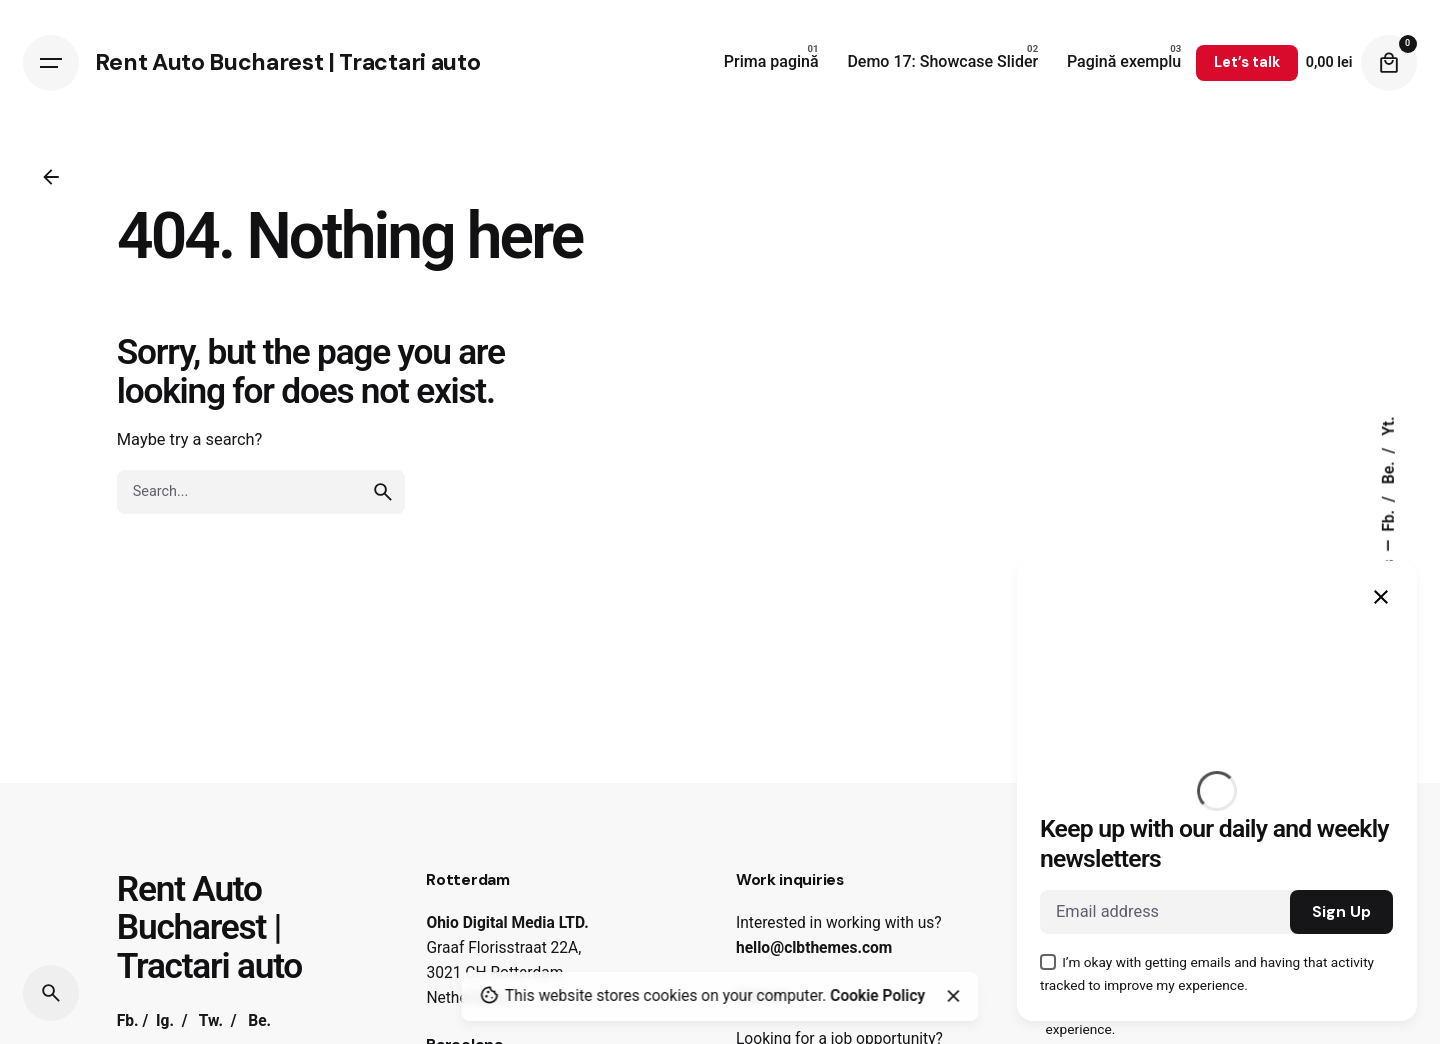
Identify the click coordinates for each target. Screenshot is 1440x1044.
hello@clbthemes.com (814, 948)
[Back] (51, 177)
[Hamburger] (51, 63)
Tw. (211, 1021)
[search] (383, 492)
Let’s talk (1247, 62)
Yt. (1389, 426)
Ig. (165, 1021)
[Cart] (1389, 63)
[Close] (953, 996)
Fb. (1389, 519)
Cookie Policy (877, 996)
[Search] (51, 993)
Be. (1389, 471)
